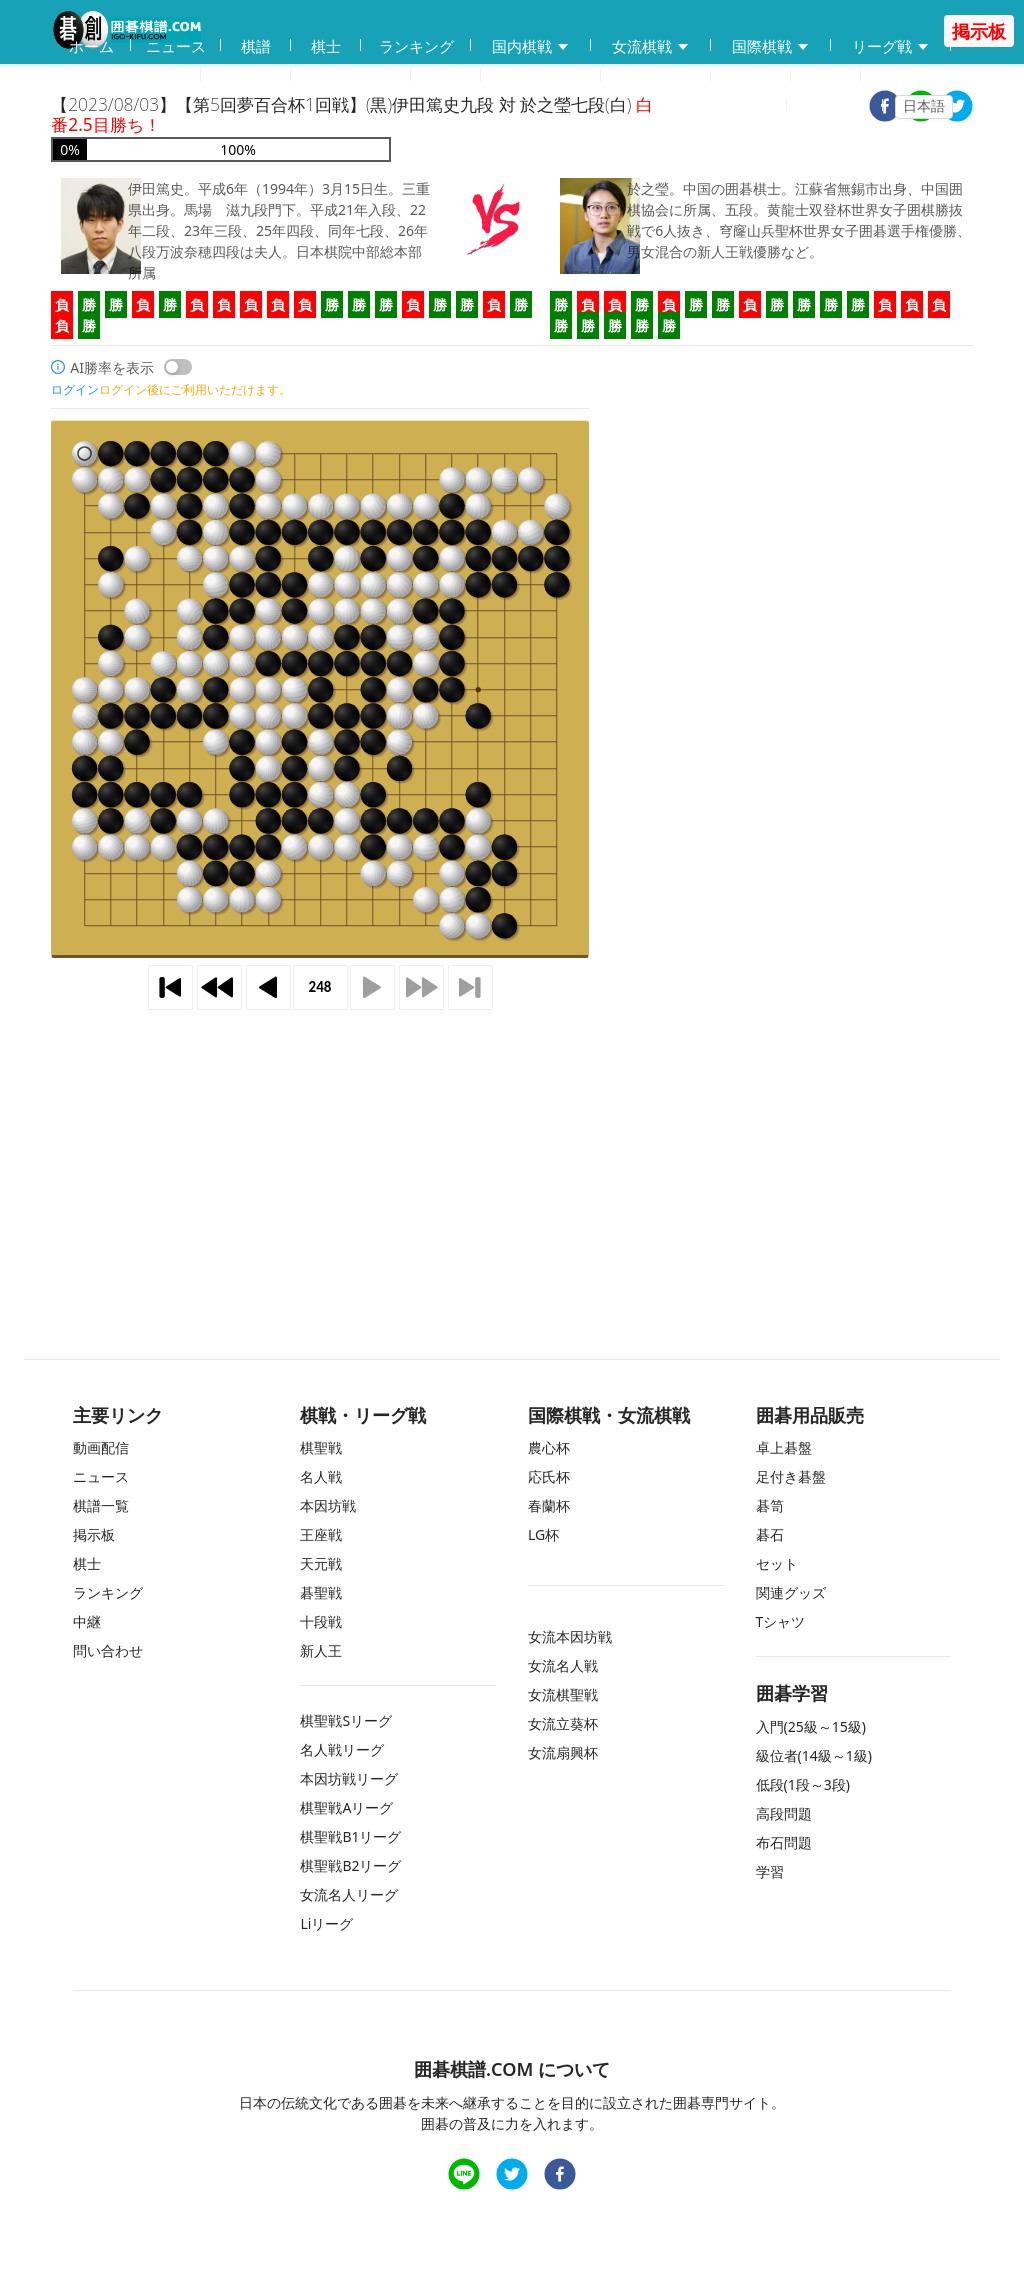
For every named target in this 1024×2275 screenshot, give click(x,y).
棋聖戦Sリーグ (346, 1720)
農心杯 (549, 1447)
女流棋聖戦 (563, 1694)
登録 (760, 106)
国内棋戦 (531, 46)
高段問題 (784, 1813)
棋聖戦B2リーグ (350, 1865)
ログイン (841, 106)
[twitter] (957, 108)
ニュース (176, 46)
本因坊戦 (328, 1505)
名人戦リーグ (342, 1749)
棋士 (326, 46)
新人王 (321, 1650)
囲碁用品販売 (126, 76)
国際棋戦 (771, 46)
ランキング (416, 46)
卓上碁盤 (784, 1447)
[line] (464, 2176)
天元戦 (321, 1563)
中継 (826, 76)
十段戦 (321, 1621)
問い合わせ (656, 76)
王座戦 (321, 1534)
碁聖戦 (321, 1592)
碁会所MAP (351, 76)
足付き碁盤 (791, 1476)
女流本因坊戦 (570, 1636)
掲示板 (751, 76)
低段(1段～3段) (803, 1784)
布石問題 (784, 1842)
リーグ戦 (891, 46)
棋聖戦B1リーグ (350, 1836)
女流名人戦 (563, 1665)
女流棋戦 (651, 46)
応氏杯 (549, 1476)
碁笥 (770, 1505)
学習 (446, 76)
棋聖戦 (321, 1447)
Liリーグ (326, 1923)
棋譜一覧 (101, 1505)
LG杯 (543, 1534)
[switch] (178, 367)
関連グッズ (791, 1592)
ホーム (91, 46)
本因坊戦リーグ (349, 1778)
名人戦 (321, 1476)
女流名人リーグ (349, 1894)
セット (777, 1563)
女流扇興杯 (563, 1752)
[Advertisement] (512, 1157)
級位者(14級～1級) (814, 1755)
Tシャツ (781, 1621)
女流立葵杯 (563, 1723)
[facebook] (560, 2176)
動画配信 (246, 76)
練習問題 (541, 76)
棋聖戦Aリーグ (346, 1807)
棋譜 (256, 46)
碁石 (770, 1534)
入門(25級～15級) (811, 1726)
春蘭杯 (549, 1505)
